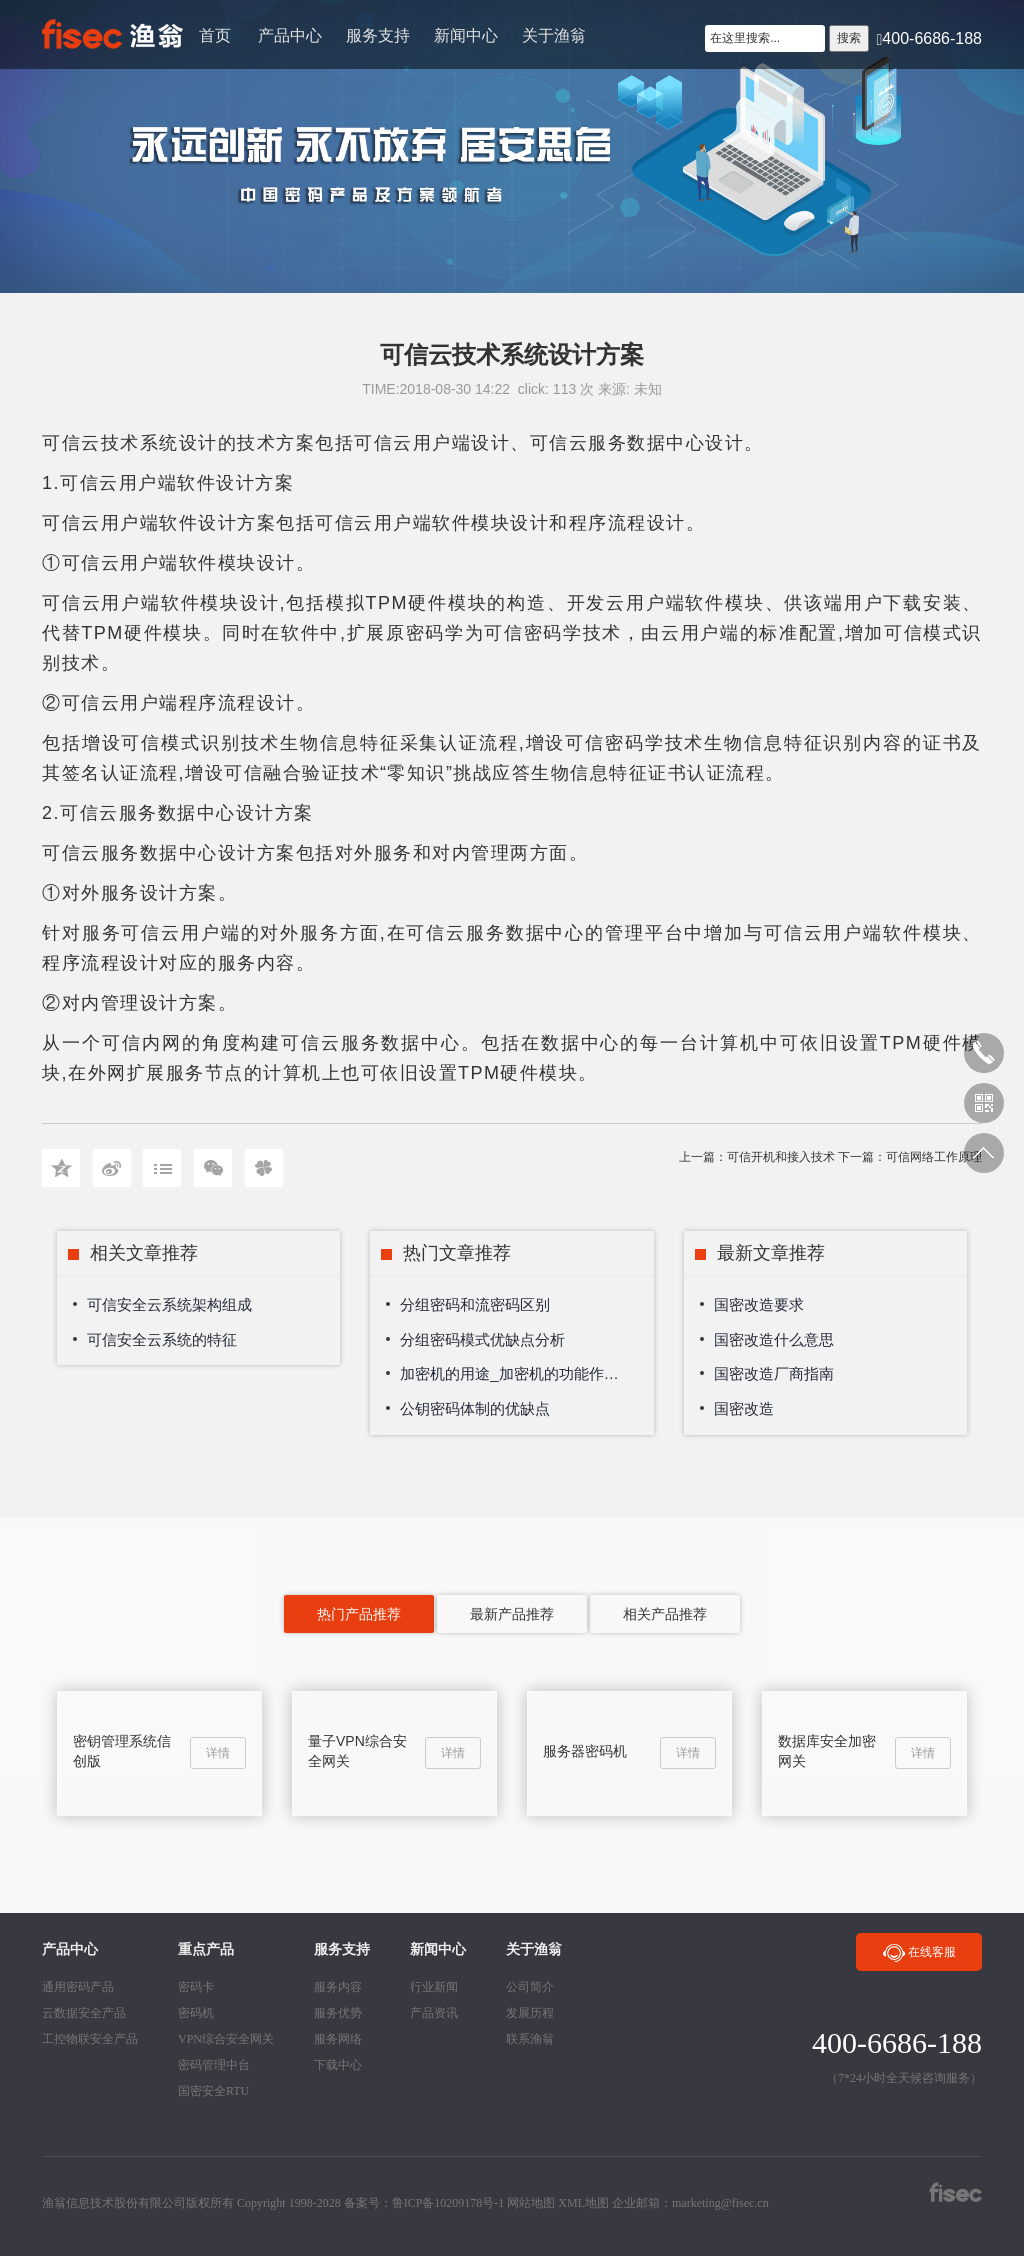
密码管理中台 (214, 2065)
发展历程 (530, 2013)
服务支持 (378, 35)
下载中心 (338, 2065)
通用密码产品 (78, 1987)
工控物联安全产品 (90, 2039)
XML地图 (583, 2203)
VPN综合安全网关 (226, 2039)
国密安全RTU (213, 2091)
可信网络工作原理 (934, 1157)
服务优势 (338, 2013)
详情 (218, 1753)
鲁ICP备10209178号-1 (448, 2203)
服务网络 (338, 2039)
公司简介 (530, 1987)
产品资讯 (434, 2013)
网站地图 (531, 2203)
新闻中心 (466, 35)
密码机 (196, 2013)
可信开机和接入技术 (781, 1157)
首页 (215, 35)
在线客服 (918, 1953)
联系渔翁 (530, 2039)
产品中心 (290, 35)
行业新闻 (434, 1987)
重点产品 (206, 1949)
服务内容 (338, 1987)
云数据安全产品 (84, 2013)
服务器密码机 (585, 1751)
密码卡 (196, 1987)
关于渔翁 (554, 35)
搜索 (849, 38)
